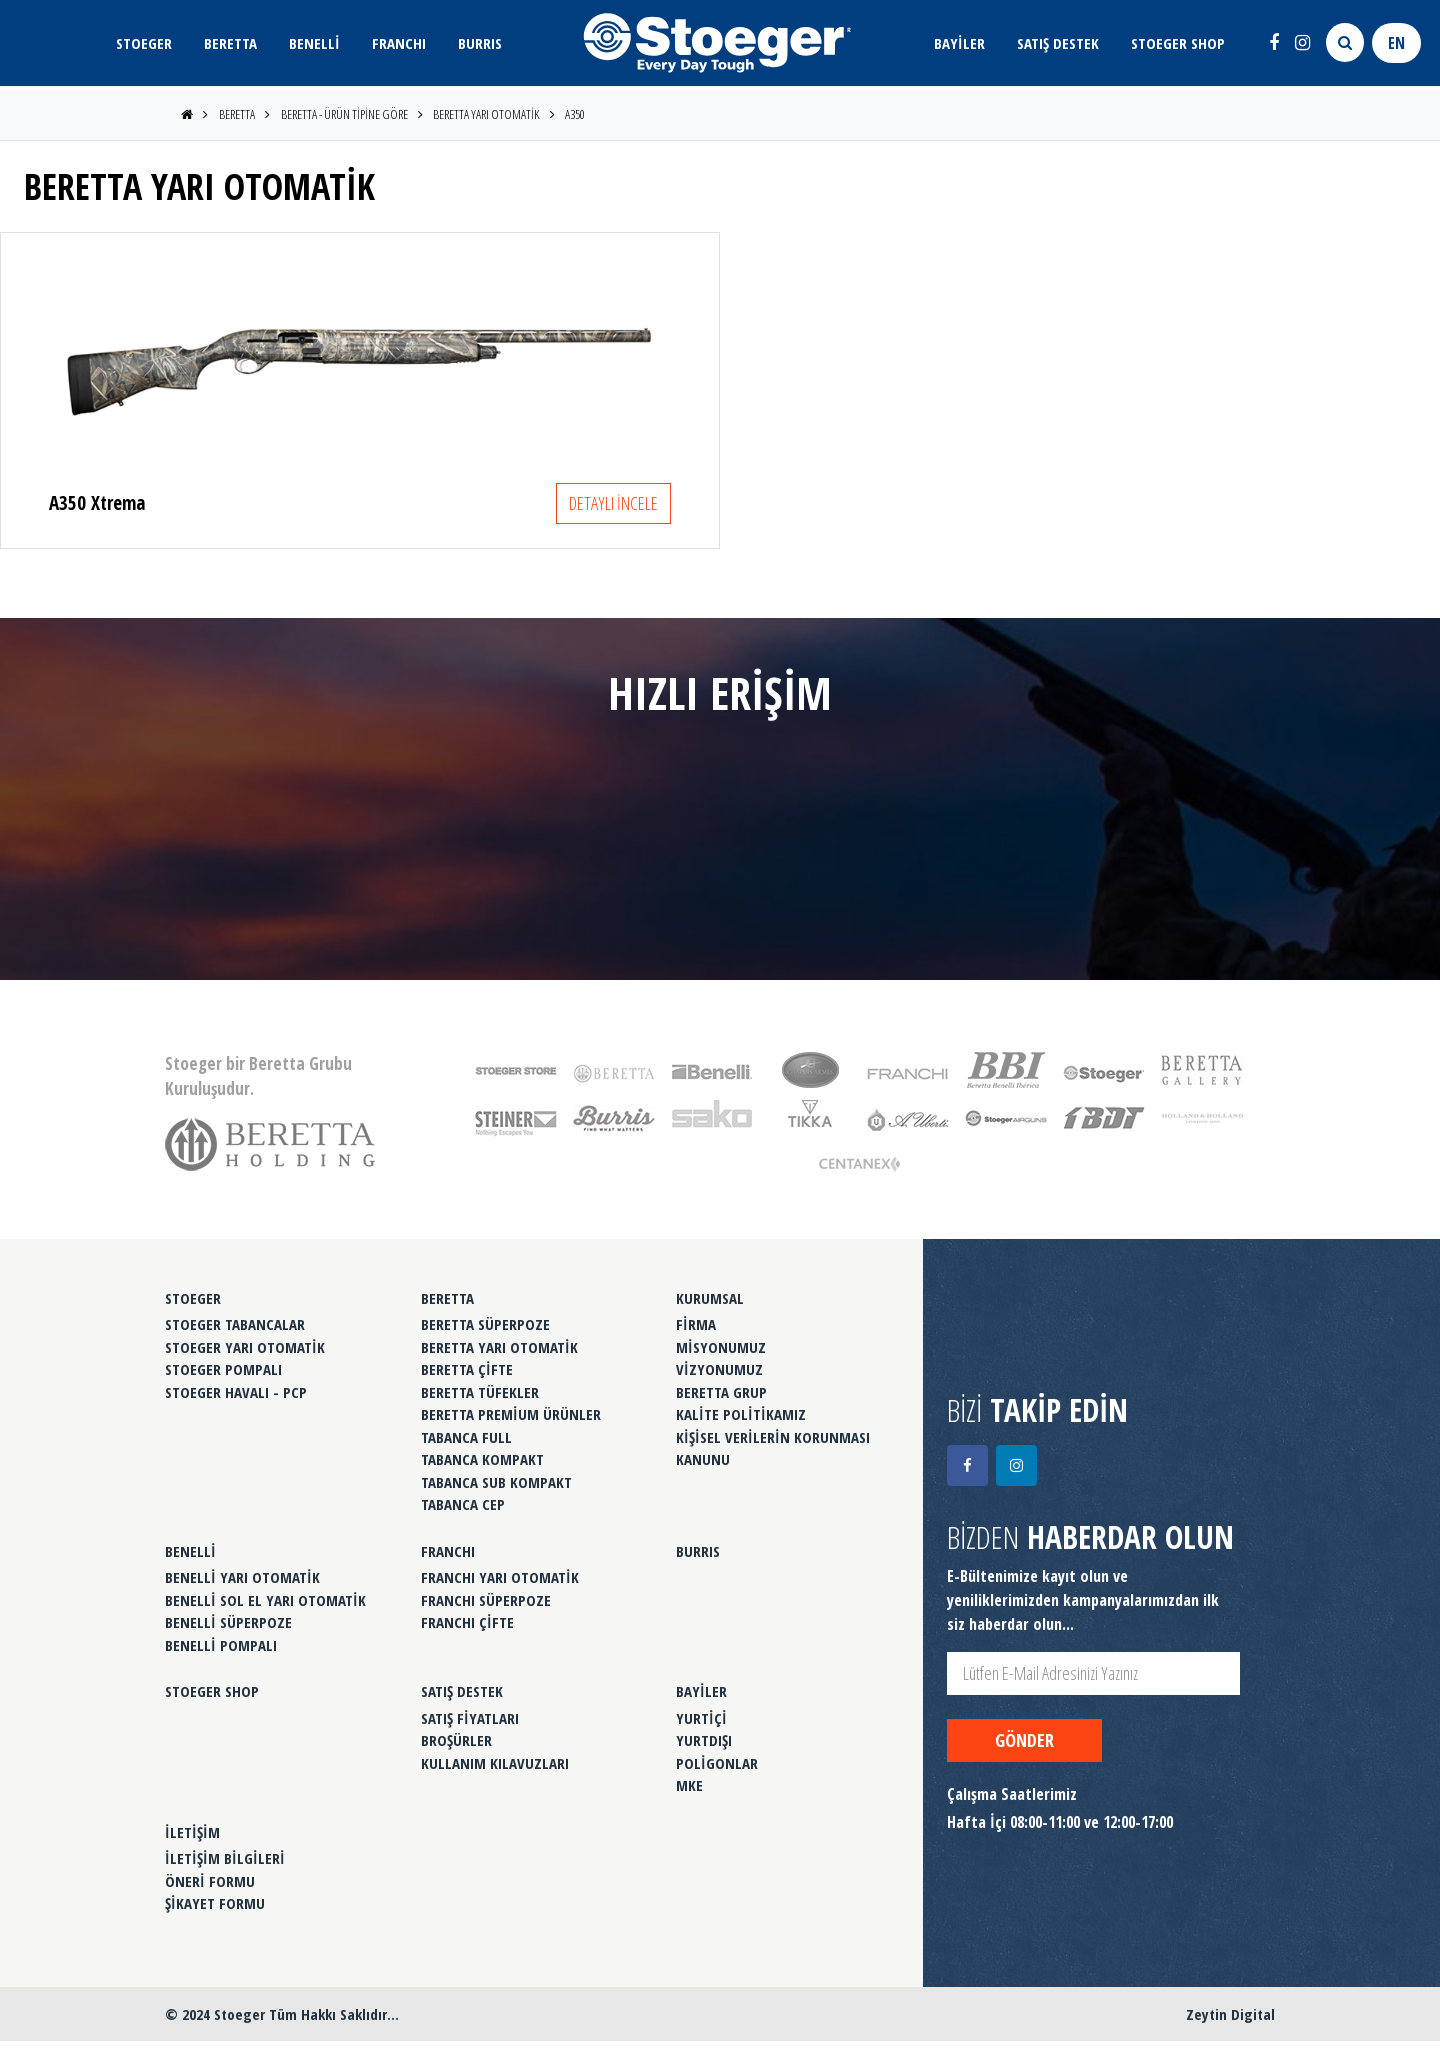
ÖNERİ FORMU (210, 1881)
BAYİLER (959, 43)
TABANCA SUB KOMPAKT (496, 1482)
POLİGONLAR (717, 1763)
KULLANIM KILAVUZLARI (495, 1763)
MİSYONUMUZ (721, 1347)
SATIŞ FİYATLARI (470, 1718)
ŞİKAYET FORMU (215, 1903)
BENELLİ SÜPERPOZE (228, 1622)
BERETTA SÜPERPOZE (485, 1324)
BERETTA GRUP (721, 1392)
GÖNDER (1024, 1740)
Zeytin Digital (1230, 2014)
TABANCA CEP (463, 1504)
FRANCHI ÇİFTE (467, 1622)
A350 (575, 114)
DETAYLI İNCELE (613, 503)
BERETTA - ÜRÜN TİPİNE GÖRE (344, 114)
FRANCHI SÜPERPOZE (486, 1600)
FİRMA (696, 1324)
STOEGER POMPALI (223, 1369)
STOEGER (144, 43)
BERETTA (230, 43)
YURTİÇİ (701, 1718)
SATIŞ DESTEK (1058, 43)
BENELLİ (314, 43)
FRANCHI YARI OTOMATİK (500, 1577)
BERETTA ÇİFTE (467, 1369)
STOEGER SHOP (1178, 43)
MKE (689, 1785)
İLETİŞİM (192, 1832)
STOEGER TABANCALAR (235, 1324)
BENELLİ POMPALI (221, 1645)
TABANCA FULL (466, 1437)
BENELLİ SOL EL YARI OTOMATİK (265, 1600)
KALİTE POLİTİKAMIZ (741, 1414)
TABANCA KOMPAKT (482, 1459)
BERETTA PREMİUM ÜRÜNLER (511, 1414)
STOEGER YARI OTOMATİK (245, 1347)
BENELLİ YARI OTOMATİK (242, 1577)
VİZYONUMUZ (719, 1369)
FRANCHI (399, 43)
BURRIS (480, 43)
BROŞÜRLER (456, 1740)
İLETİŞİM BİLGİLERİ (225, 1858)
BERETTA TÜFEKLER (480, 1392)
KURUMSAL (710, 1298)
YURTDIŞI (704, 1740)
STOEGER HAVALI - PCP (236, 1392)
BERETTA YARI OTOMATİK (486, 114)
